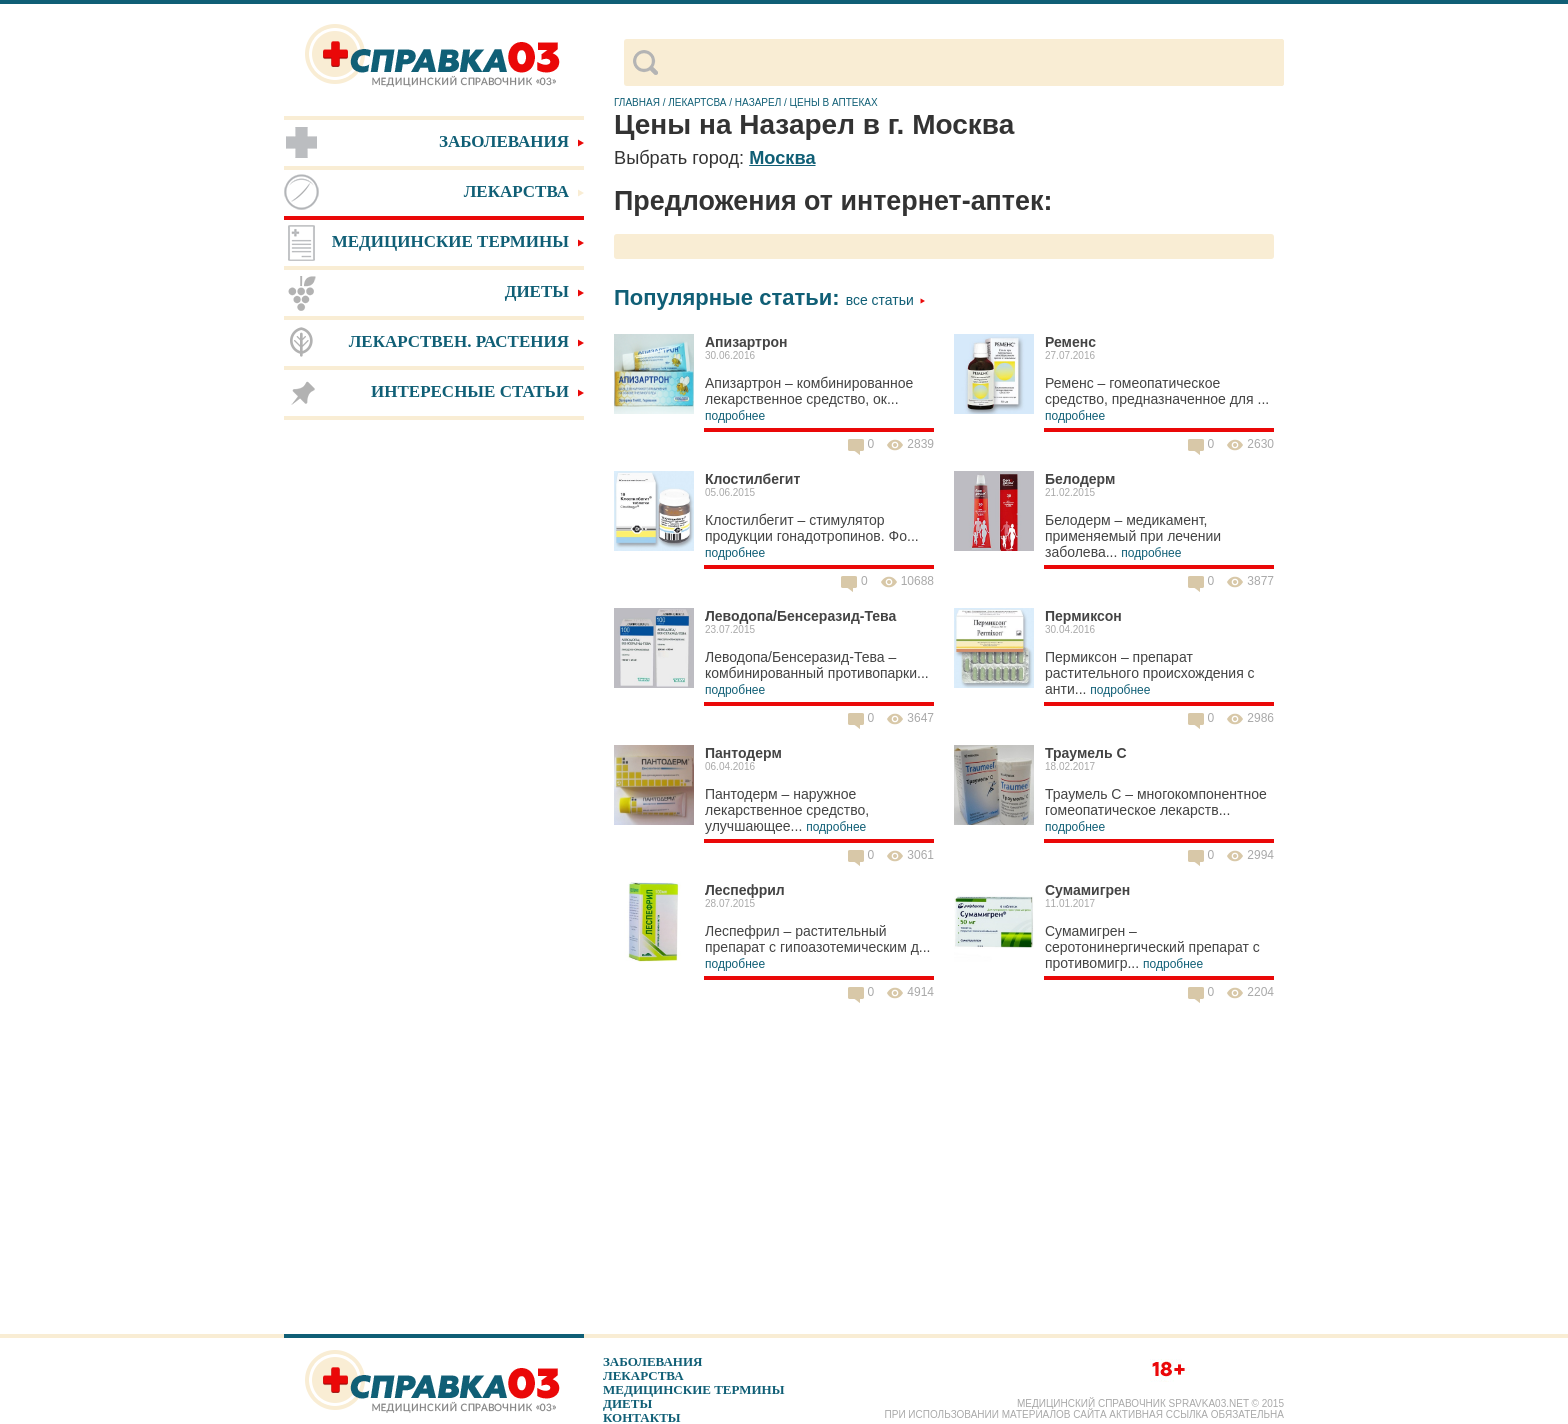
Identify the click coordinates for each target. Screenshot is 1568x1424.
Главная (637, 102)
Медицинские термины (693, 1389)
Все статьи (886, 300)
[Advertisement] (434, 740)
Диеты (627, 1403)
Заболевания (652, 1361)
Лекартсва (697, 102)
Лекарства (643, 1375)
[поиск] (970, 63)
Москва (782, 158)
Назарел (758, 102)
